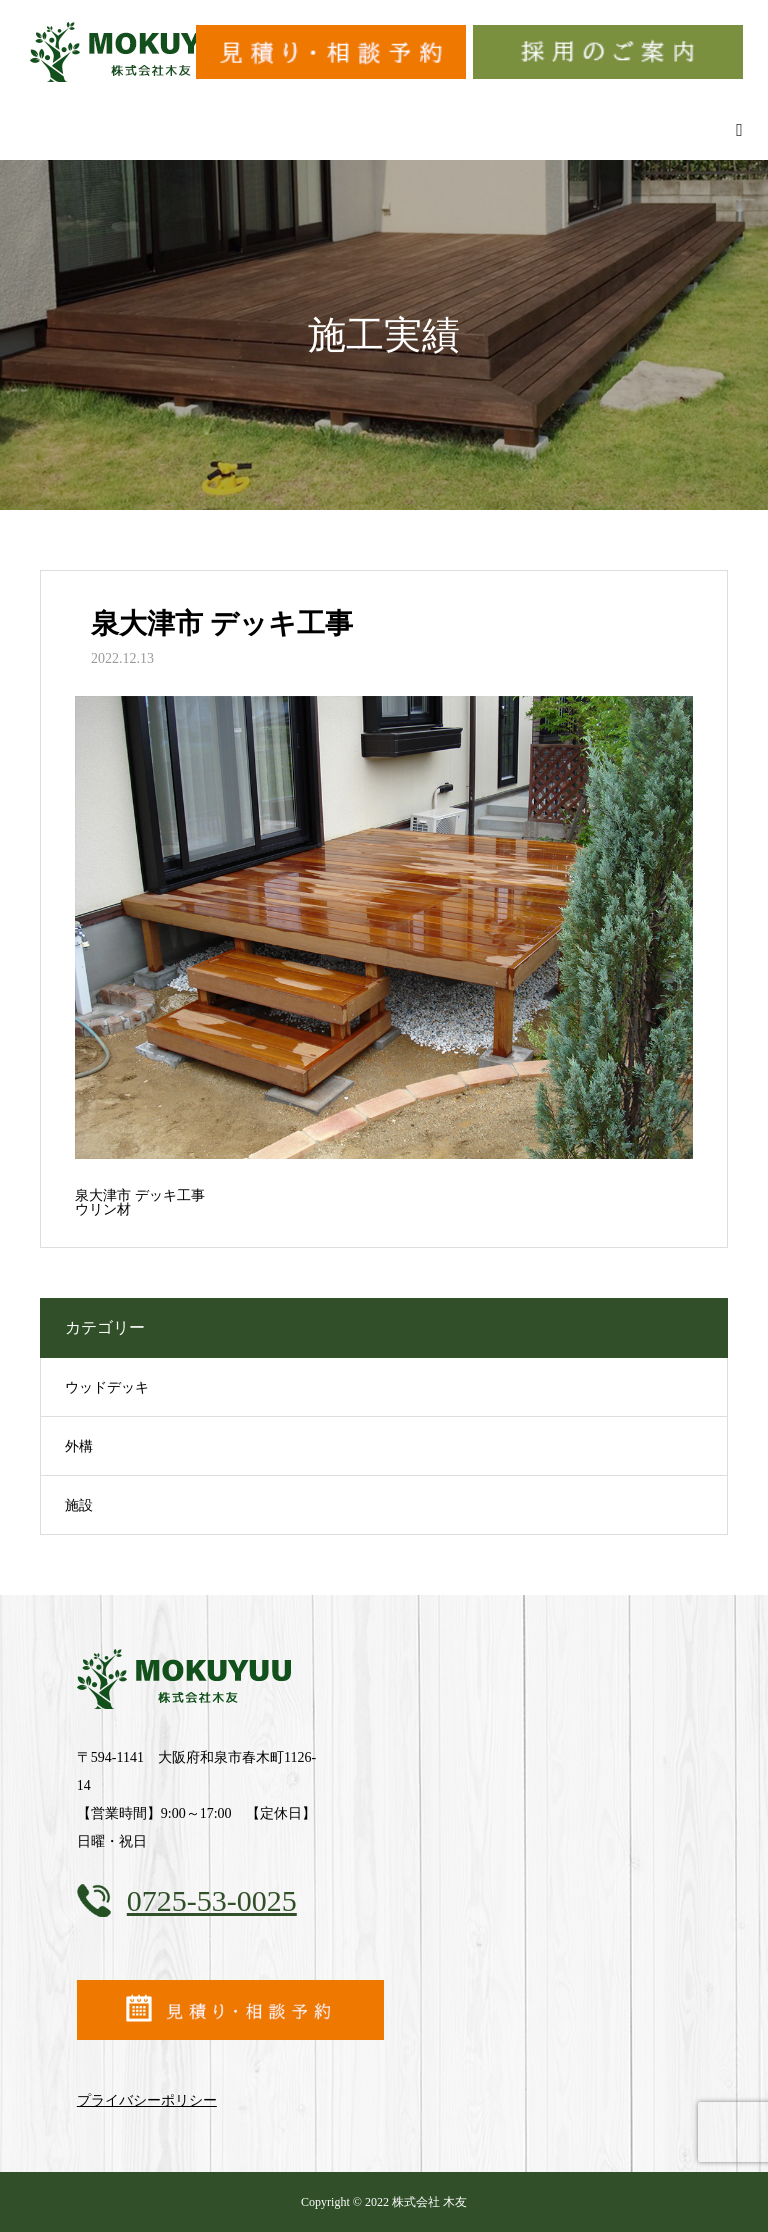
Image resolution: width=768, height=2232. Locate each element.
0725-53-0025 (212, 1900)
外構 (79, 1446)
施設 (79, 1505)
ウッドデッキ (107, 1387)
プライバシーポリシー (147, 2100)
